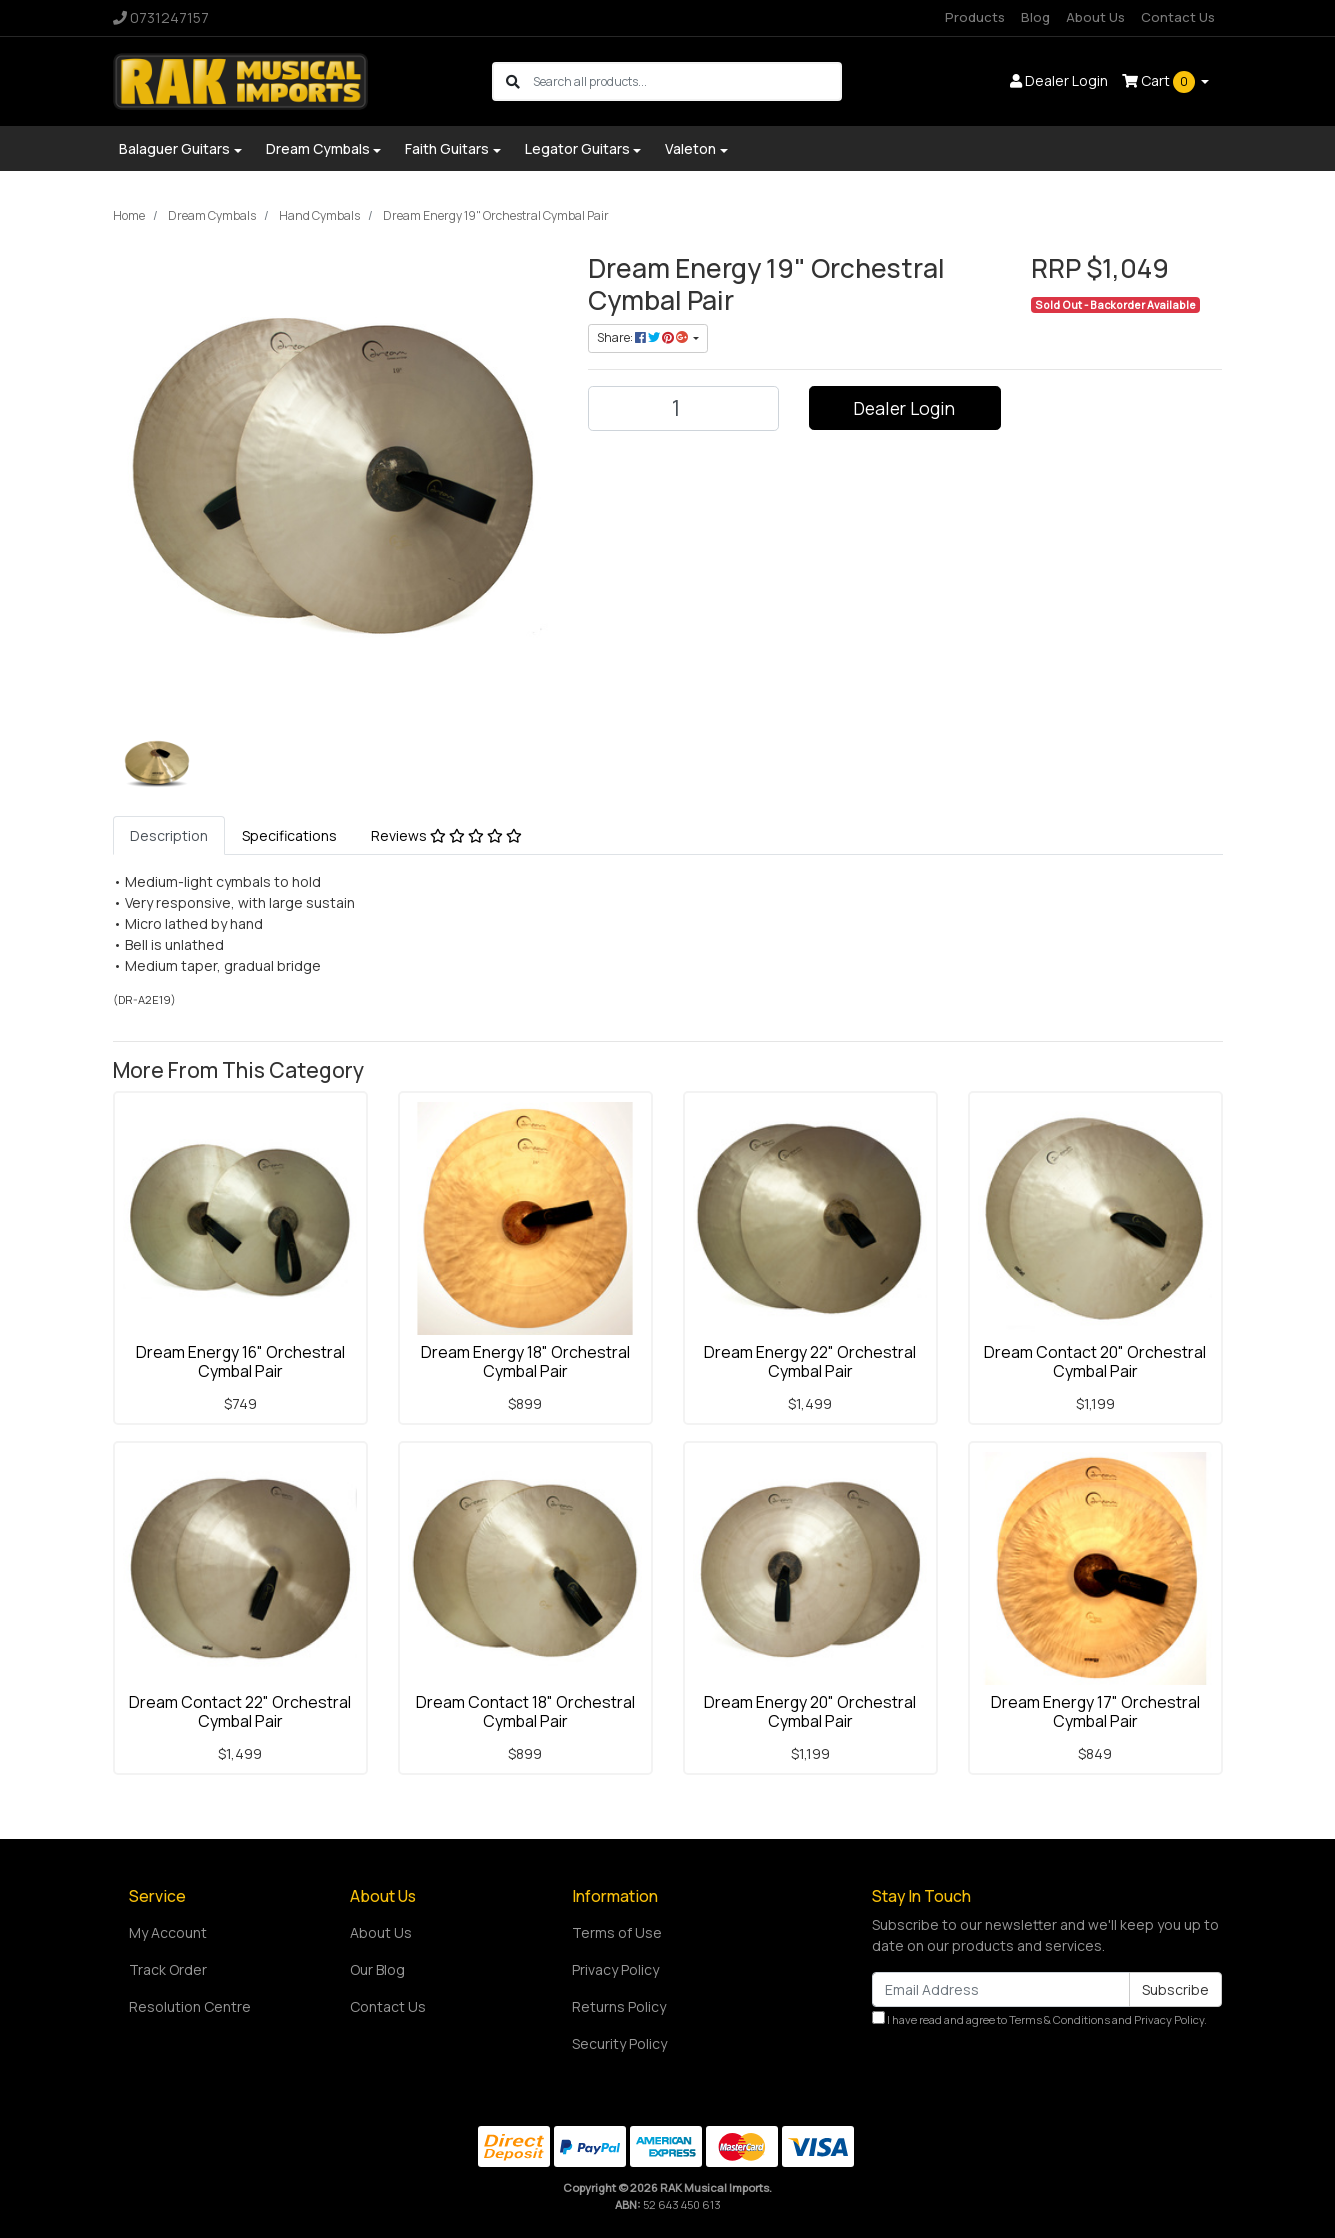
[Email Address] (1001, 1989)
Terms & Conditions (1059, 2019)
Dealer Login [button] (1059, 80)
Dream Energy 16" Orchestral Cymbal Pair (240, 1361)
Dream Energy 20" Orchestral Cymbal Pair (810, 1711)
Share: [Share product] (643, 337)
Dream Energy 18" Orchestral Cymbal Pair (525, 1361)
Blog (1035, 17)
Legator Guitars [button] (577, 148)
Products (975, 17)
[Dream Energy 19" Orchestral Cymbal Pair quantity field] (684, 408)
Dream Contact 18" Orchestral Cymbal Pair (525, 1711)
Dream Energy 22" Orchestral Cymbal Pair (810, 1361)
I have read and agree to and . (1039, 2019)
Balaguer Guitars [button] (174, 148)
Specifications (289, 835)
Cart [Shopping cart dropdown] (1160, 82)
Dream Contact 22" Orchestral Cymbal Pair (240, 1711)
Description (169, 835)
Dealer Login (904, 408)
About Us (1095, 17)
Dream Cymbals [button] (318, 148)
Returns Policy (619, 2006)
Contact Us (1178, 17)
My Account (168, 1932)
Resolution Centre (190, 2006)
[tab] (169, 835)
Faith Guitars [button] (447, 148)
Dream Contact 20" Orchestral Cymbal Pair (1095, 1361)
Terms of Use (617, 1932)
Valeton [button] (690, 148)
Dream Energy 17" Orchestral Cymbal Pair (1095, 1711)
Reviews (446, 835)
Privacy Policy (615, 1969)
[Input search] (686, 81)
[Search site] (513, 81)
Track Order (168, 1969)
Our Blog (377, 1969)
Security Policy (619, 2043)
